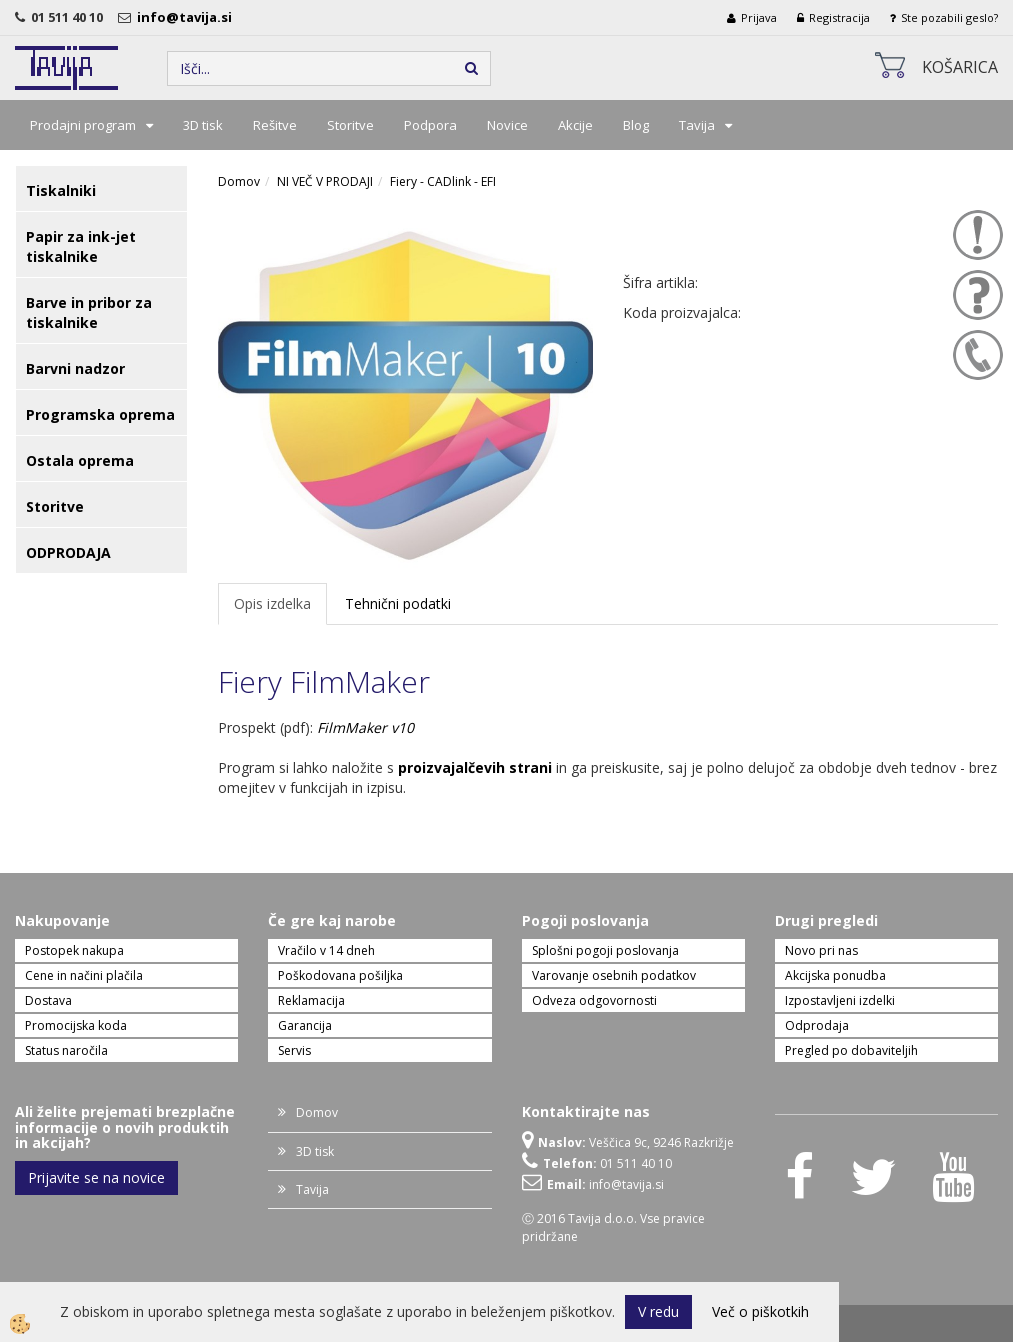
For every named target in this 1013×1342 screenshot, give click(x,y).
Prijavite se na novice (96, 1177)
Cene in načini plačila (84, 975)
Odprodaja (817, 1025)
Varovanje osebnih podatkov (614, 975)
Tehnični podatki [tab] (398, 603)
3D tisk (203, 125)
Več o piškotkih (760, 1311)
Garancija (305, 1025)
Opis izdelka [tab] (272, 603)
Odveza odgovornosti (594, 1000)
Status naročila (66, 1050)
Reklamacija (311, 1000)
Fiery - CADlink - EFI (443, 181)
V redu (658, 1311)
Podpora (430, 125)
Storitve (350, 125)
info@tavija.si (187, 17)
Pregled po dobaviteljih (851, 1050)
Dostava (48, 1000)
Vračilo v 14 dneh (326, 950)
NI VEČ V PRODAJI (325, 181)
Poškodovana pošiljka (340, 975)
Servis (294, 1050)
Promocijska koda (76, 1025)
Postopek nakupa (74, 950)
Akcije (575, 125)
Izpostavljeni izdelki (840, 1000)
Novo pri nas (821, 950)
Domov (239, 181)
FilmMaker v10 (365, 727)
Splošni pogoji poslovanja (605, 950)
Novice (507, 125)
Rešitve (275, 125)
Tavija (697, 125)
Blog (636, 125)
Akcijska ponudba (835, 975)
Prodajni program (83, 125)
